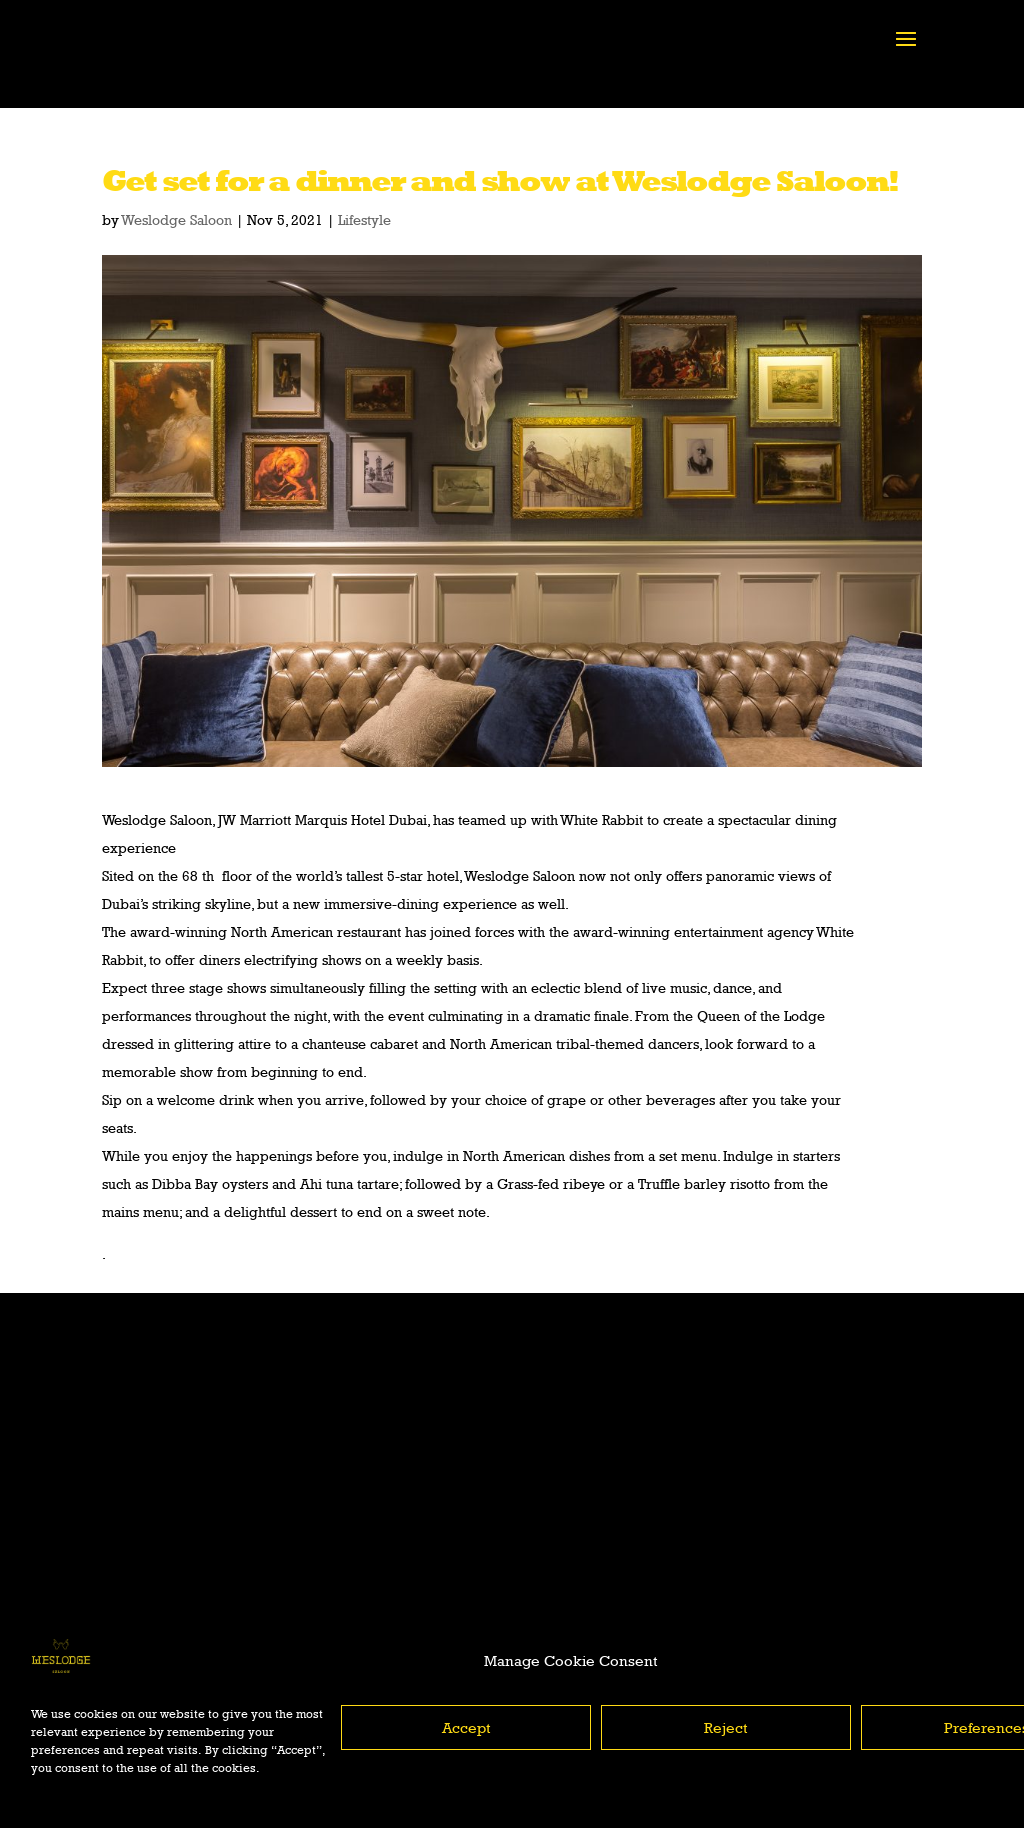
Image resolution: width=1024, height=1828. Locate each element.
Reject (726, 1727)
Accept (466, 1727)
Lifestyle (364, 219)
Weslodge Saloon (177, 219)
